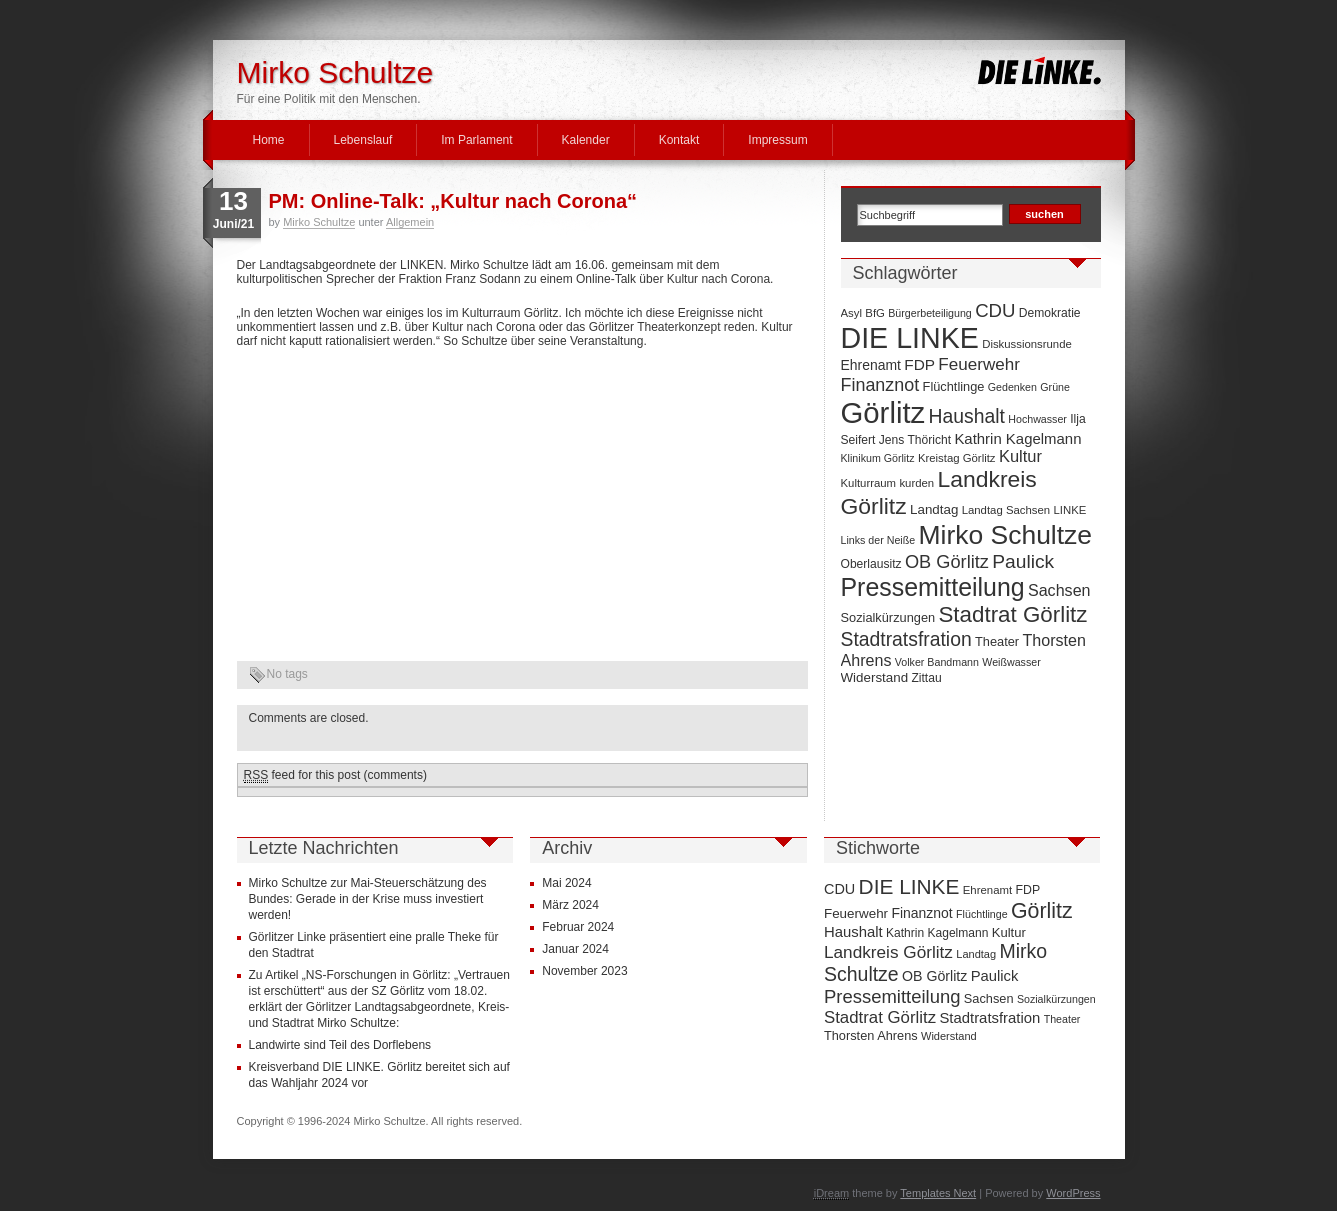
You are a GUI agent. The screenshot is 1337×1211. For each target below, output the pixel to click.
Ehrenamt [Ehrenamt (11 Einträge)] (871, 365)
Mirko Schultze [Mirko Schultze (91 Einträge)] (1005, 535)
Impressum (777, 140)
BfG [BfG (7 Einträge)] (875, 313)
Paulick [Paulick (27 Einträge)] (1023, 561)
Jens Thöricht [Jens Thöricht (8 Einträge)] (915, 440)
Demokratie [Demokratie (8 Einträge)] (1050, 313)
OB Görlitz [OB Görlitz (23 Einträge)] (947, 562)
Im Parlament (476, 140)
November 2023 (584, 971)
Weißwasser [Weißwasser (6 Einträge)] (1011, 662)
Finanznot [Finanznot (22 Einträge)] (880, 385)
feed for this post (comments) (335, 775)
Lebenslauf (363, 140)
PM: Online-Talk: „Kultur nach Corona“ (453, 201)
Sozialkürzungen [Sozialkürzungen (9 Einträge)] (888, 617)
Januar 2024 (575, 949)
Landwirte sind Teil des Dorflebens (340, 1045)
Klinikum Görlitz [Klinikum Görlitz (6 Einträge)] (878, 458)
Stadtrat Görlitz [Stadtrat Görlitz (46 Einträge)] (1012, 614)
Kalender (586, 140)
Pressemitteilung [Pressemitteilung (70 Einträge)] (933, 587)
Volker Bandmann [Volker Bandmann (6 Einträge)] (937, 662)
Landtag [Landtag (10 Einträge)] (934, 509)
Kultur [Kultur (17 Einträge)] (1020, 456)
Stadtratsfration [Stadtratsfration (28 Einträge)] (906, 639)
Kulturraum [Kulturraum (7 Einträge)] (869, 483)
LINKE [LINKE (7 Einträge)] (1069, 510)
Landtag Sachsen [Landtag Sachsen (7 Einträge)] (1006, 510)
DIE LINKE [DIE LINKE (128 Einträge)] (910, 338)
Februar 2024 (578, 927)
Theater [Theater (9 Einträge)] (997, 641)
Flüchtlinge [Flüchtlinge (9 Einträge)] (954, 386)
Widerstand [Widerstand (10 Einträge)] (875, 677)
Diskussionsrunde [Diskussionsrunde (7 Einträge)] (1027, 344)
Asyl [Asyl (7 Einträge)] (851, 313)
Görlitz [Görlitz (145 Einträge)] (883, 412)
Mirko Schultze (335, 72)
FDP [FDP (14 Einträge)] (919, 364)
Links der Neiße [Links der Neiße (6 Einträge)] (878, 540)
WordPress (1073, 1193)
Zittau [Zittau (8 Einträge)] (926, 678)
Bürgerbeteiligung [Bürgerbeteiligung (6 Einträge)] (930, 313)
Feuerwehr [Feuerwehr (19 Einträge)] (979, 364)
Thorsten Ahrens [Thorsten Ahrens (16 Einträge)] (871, 1035)
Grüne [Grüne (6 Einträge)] (1055, 387)
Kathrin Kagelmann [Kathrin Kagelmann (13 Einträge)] (1017, 438)
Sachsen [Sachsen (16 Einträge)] (1059, 590)
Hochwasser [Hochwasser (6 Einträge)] (1037, 419)
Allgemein (410, 222)
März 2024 (570, 905)
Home (269, 140)
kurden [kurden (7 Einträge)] (916, 483)
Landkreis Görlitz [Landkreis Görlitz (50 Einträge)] (888, 952)
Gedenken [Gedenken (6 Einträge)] (1012, 387)
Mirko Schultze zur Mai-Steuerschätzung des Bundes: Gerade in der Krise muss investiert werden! (368, 899)
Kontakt (679, 140)
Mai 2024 (566, 883)
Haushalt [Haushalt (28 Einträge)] (967, 416)
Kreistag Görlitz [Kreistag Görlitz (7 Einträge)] (957, 458)
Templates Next (938, 1193)
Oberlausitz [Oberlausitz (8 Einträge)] (871, 564)
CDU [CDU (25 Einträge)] (995, 310)
